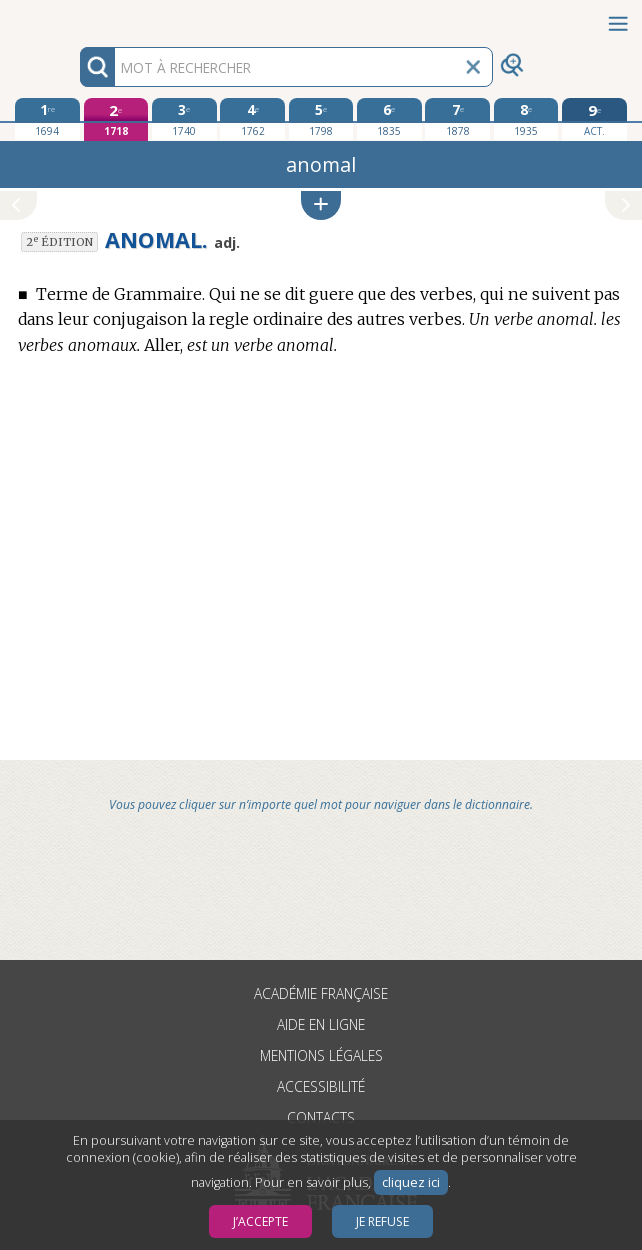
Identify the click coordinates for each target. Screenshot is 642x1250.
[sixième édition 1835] (389, 119)
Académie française (321, 993)
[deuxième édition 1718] (116, 119)
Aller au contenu (78, 17)
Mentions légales (321, 1055)
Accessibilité (321, 1086)
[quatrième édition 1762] (252, 119)
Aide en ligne (321, 1024)
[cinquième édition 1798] (321, 119)
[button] (321, 205)
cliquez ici (411, 1182)
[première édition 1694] (47, 119)
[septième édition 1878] (457, 119)
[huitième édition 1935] (526, 119)
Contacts (321, 1117)
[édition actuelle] (594, 119)
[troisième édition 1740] (184, 119)
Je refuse (382, 1221)
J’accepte (260, 1221)
